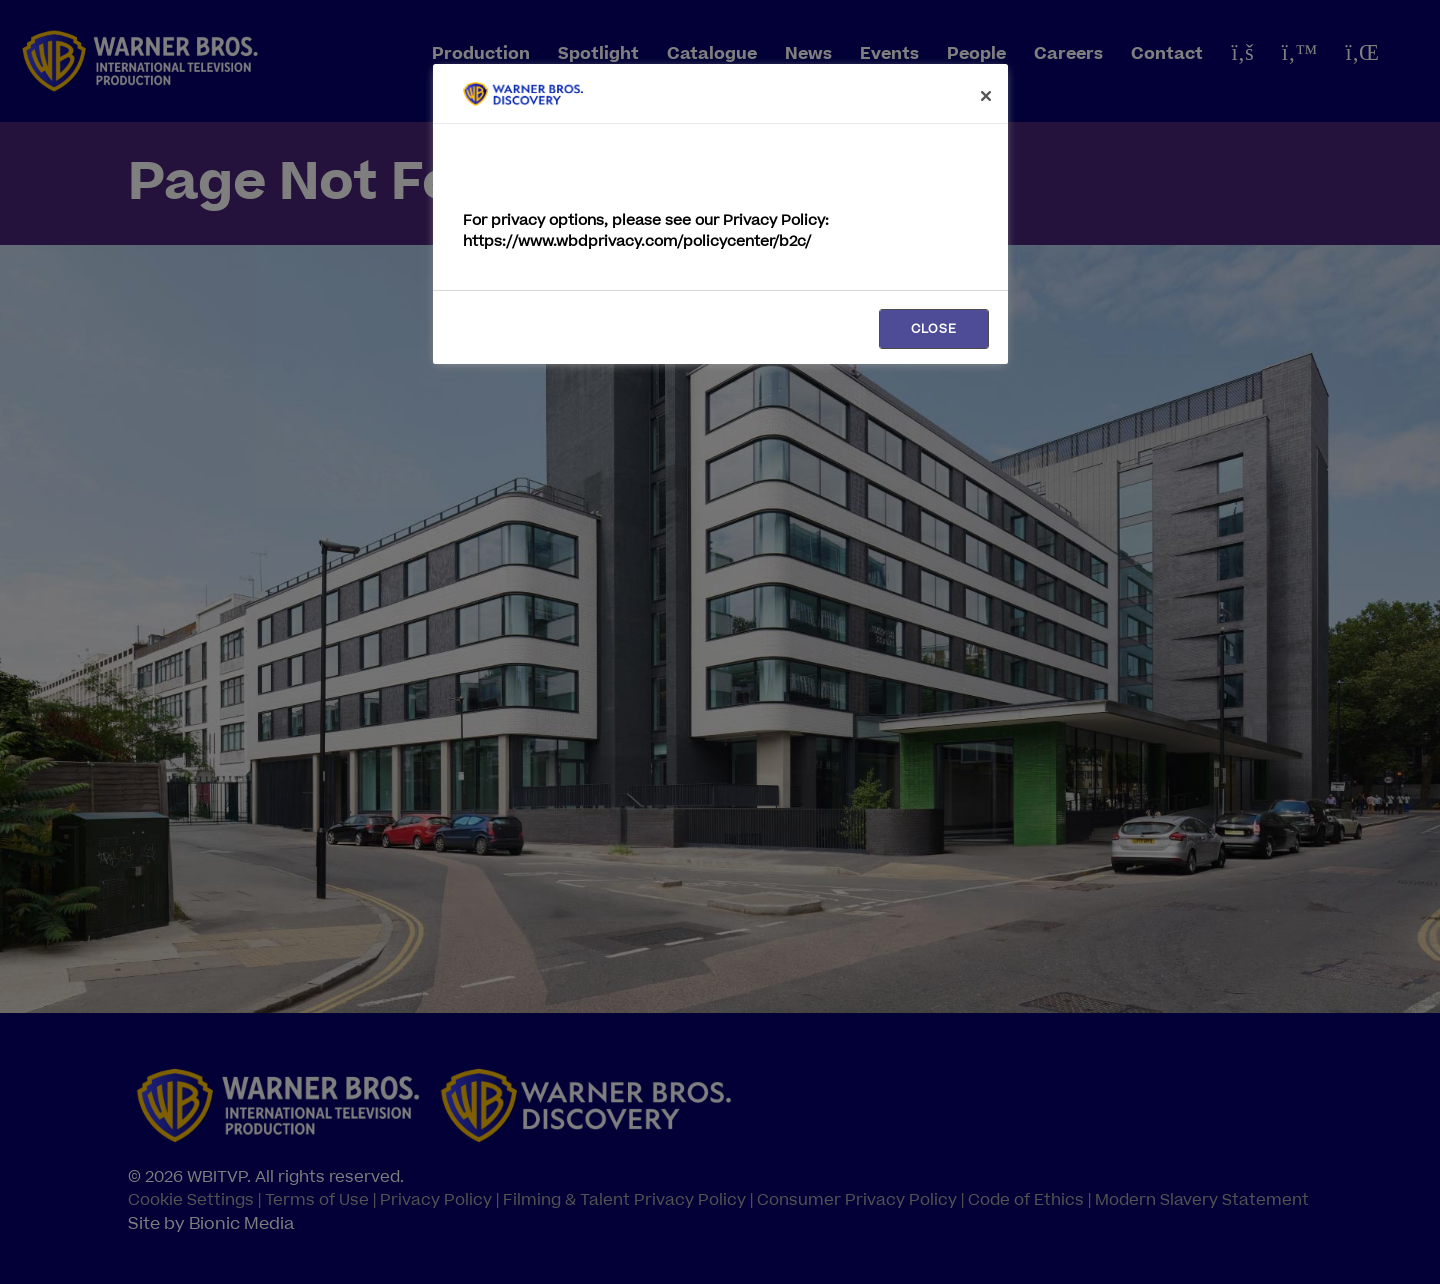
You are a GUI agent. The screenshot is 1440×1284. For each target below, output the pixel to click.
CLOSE (934, 329)
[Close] (986, 96)
